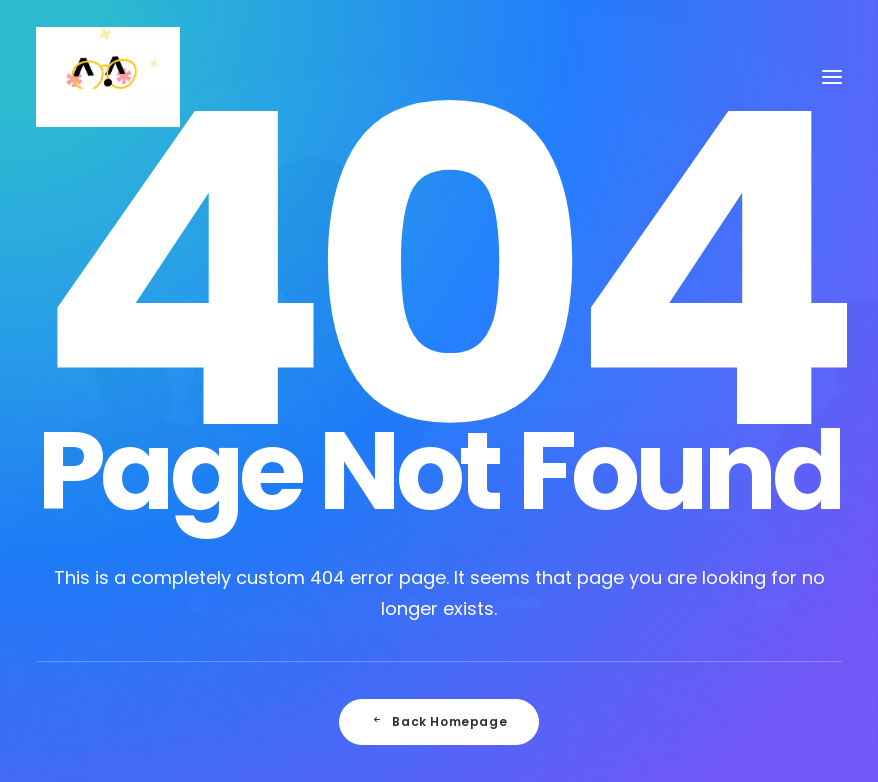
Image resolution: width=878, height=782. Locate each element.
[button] (832, 77)
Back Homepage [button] (439, 721)
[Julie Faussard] (108, 77)
